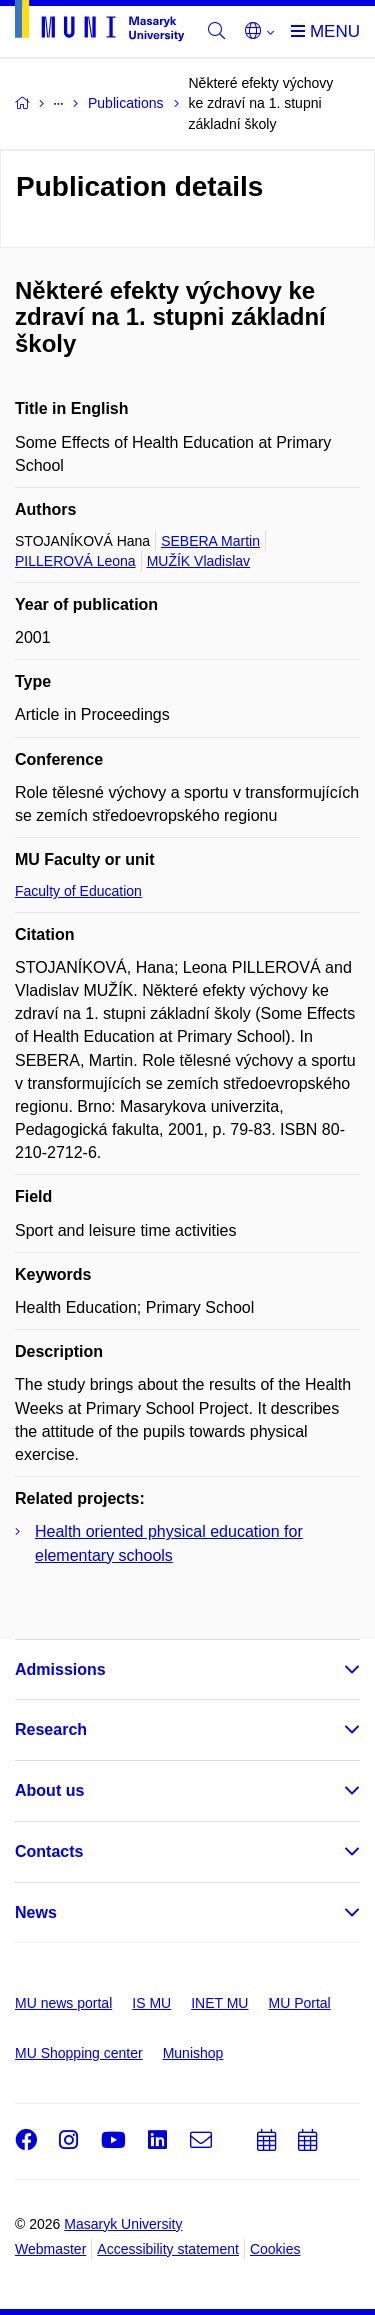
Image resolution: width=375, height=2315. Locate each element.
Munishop (193, 2053)
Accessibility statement (168, 2249)
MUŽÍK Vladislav (198, 561)
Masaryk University (123, 2224)
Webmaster (50, 2249)
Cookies (275, 2249)
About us (49, 1790)
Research (51, 1729)
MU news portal (63, 2003)
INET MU (219, 2003)
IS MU (151, 2003)
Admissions (60, 1669)
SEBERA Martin (210, 541)
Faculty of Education (78, 891)
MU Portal (299, 2003)
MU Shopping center (79, 2053)
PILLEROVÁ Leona (75, 561)
